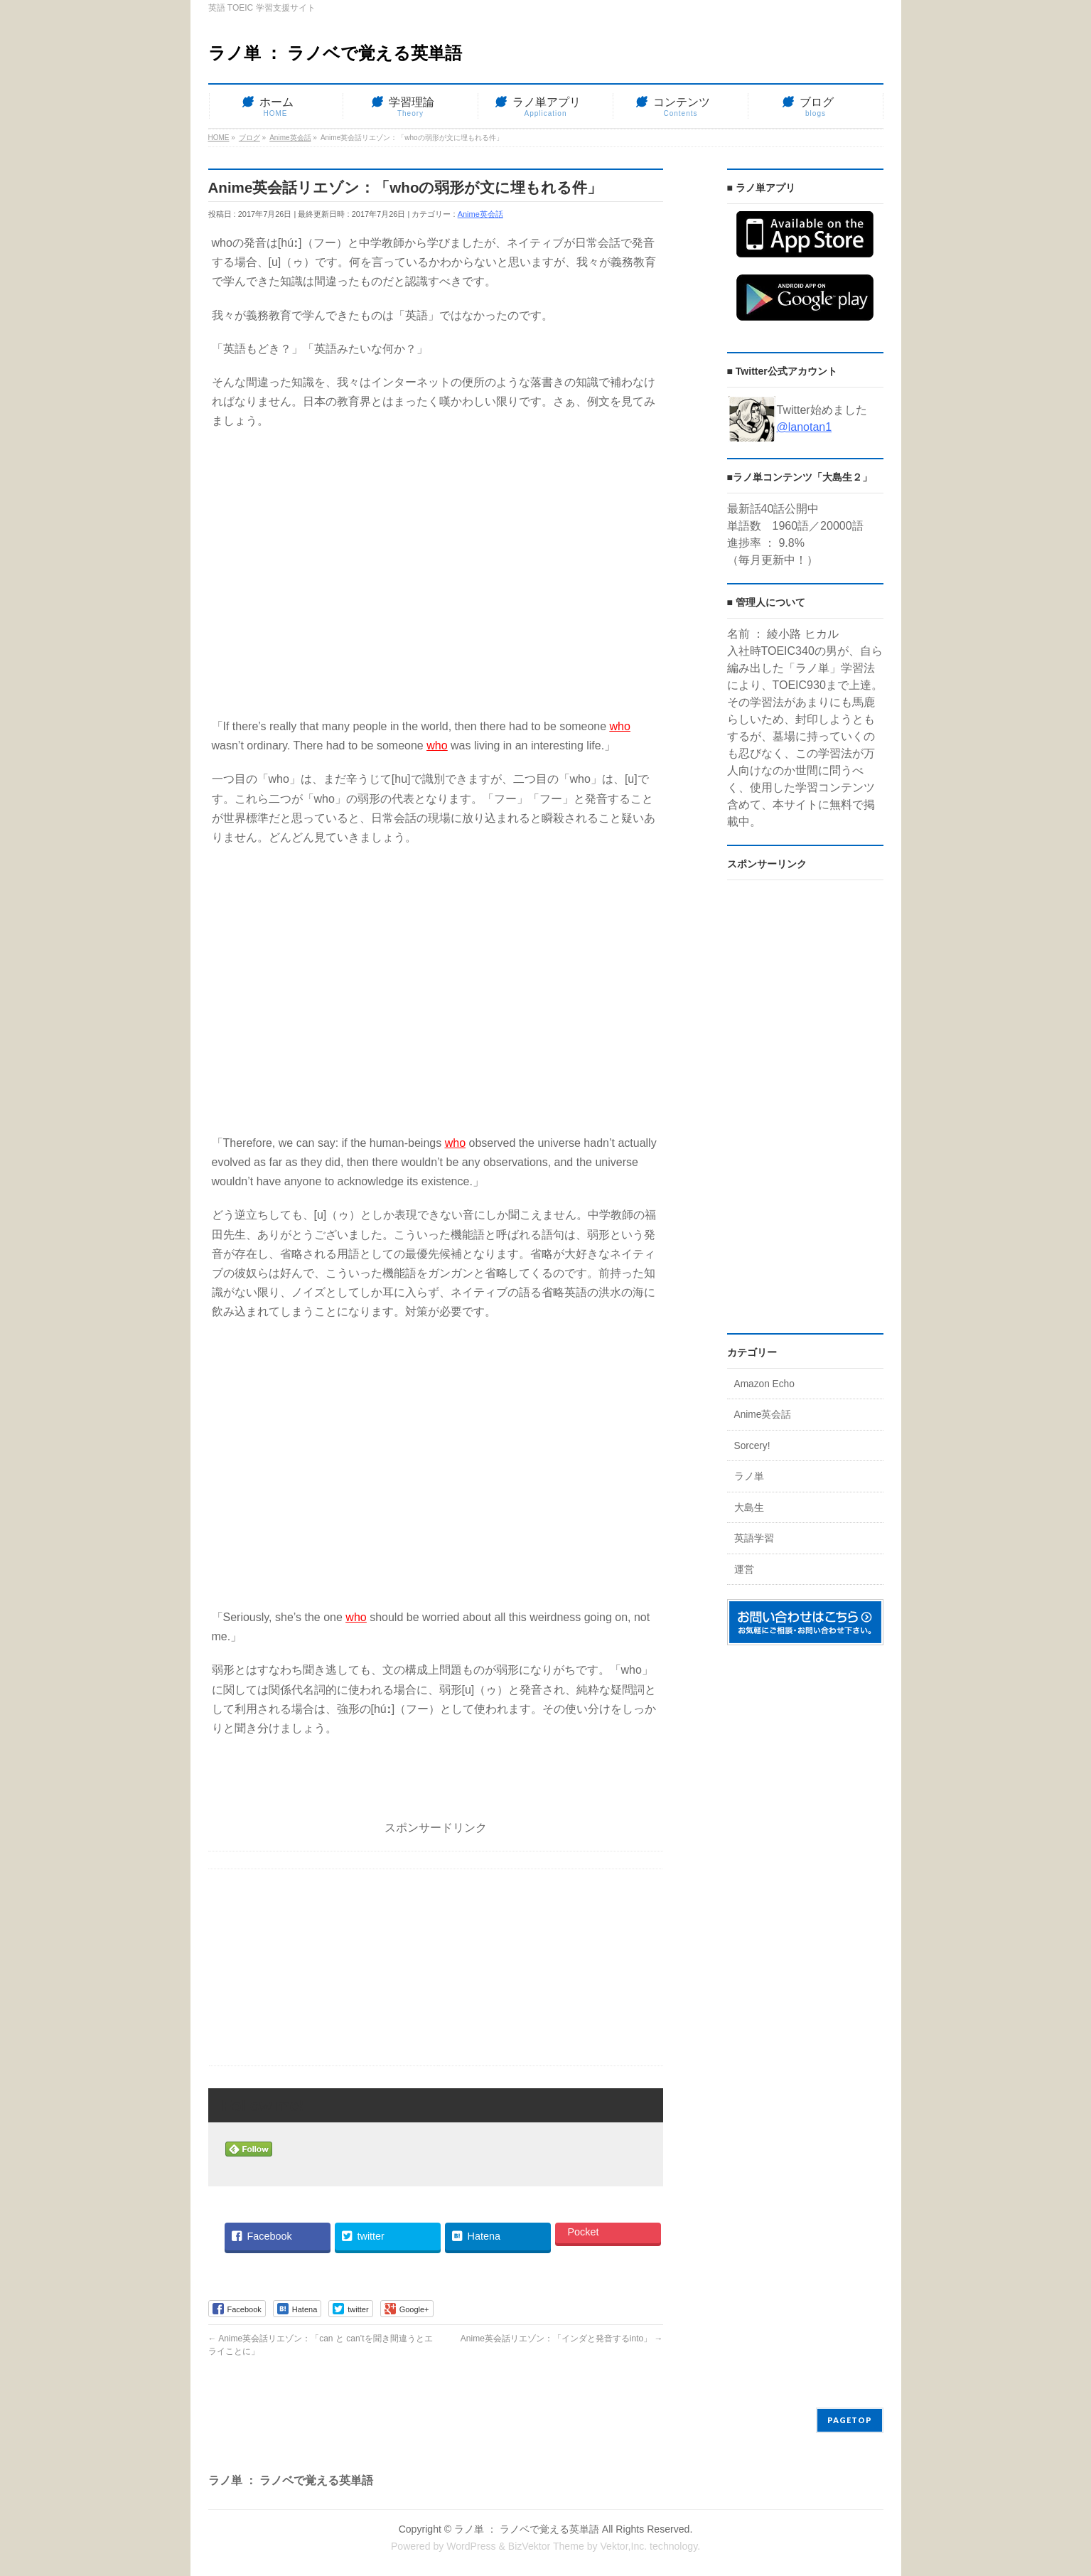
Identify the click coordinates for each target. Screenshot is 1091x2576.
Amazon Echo (764, 1384)
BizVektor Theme (546, 2546)
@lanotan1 (804, 427)
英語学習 (754, 1538)
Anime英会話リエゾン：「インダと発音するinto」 (562, 2338)
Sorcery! (752, 1446)
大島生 (749, 1507)
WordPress (470, 2546)
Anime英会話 (480, 214)
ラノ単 (749, 1476)
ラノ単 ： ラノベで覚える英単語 (335, 53)
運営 (744, 1569)
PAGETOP (849, 2420)
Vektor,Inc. (623, 2546)
